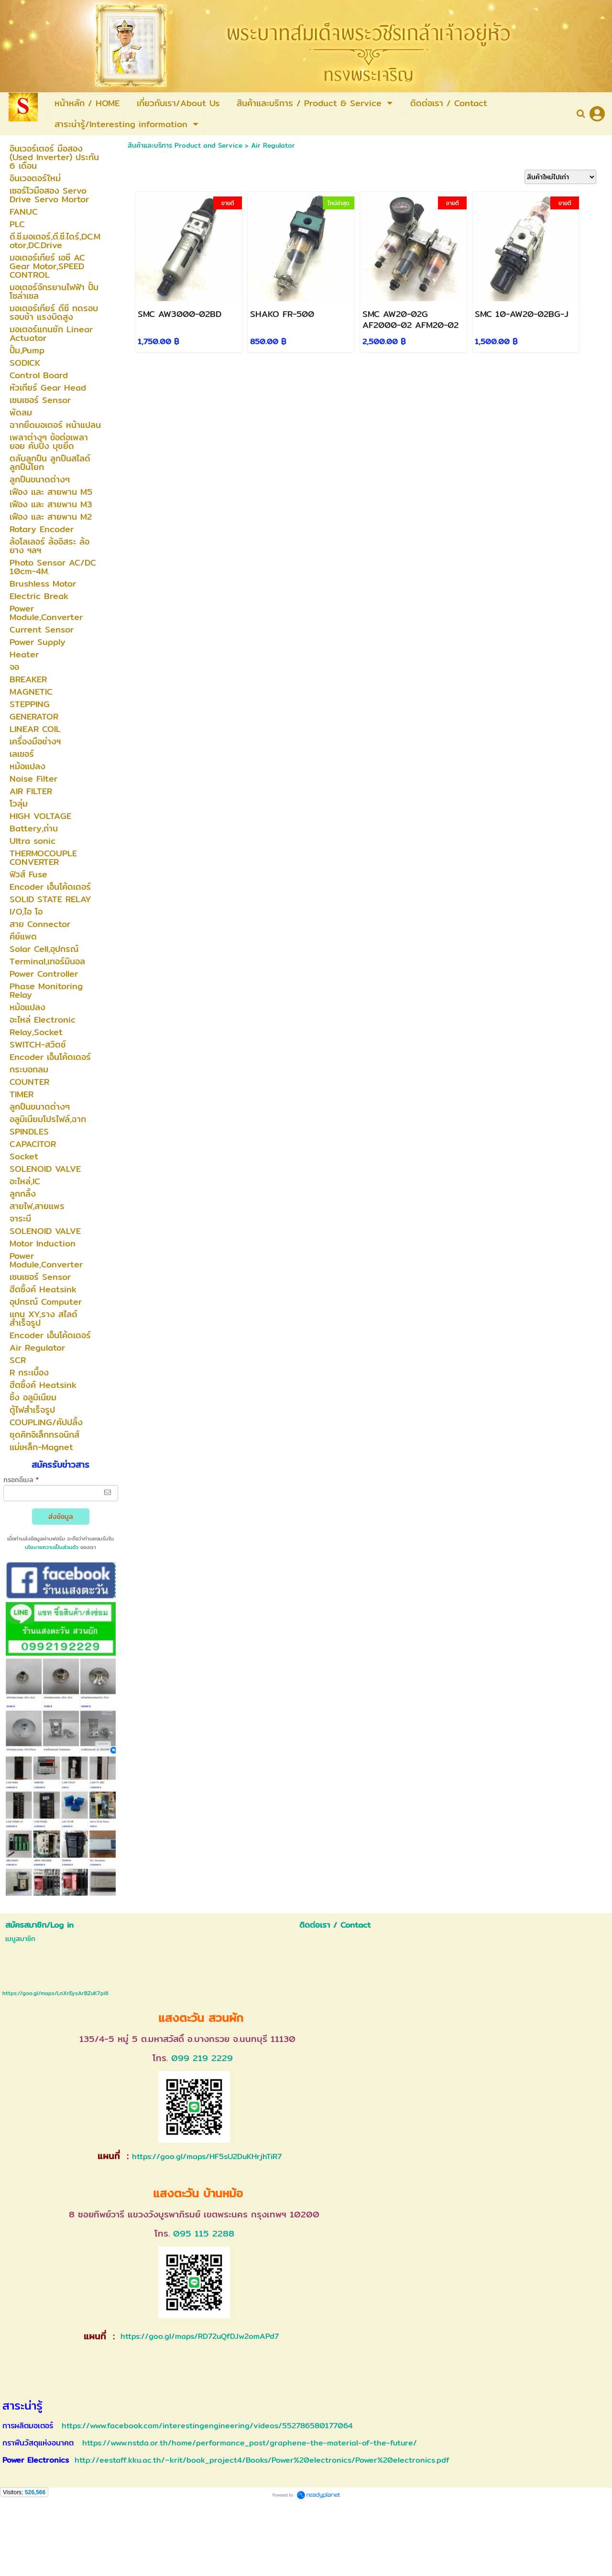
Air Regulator (273, 145)
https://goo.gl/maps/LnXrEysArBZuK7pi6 (55, 1993)
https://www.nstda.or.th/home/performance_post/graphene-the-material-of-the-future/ (249, 2443)
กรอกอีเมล (21, 1479)
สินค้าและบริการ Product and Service (185, 145)
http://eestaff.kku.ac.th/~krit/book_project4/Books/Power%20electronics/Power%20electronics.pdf (262, 2460)
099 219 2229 (202, 2058)
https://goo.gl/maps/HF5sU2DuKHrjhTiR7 (207, 2156)
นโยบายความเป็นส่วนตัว (51, 1547)
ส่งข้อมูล (60, 1516)
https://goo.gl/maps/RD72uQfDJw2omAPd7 (198, 2336)
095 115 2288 (203, 2233)
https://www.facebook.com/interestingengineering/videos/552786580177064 (207, 2426)
